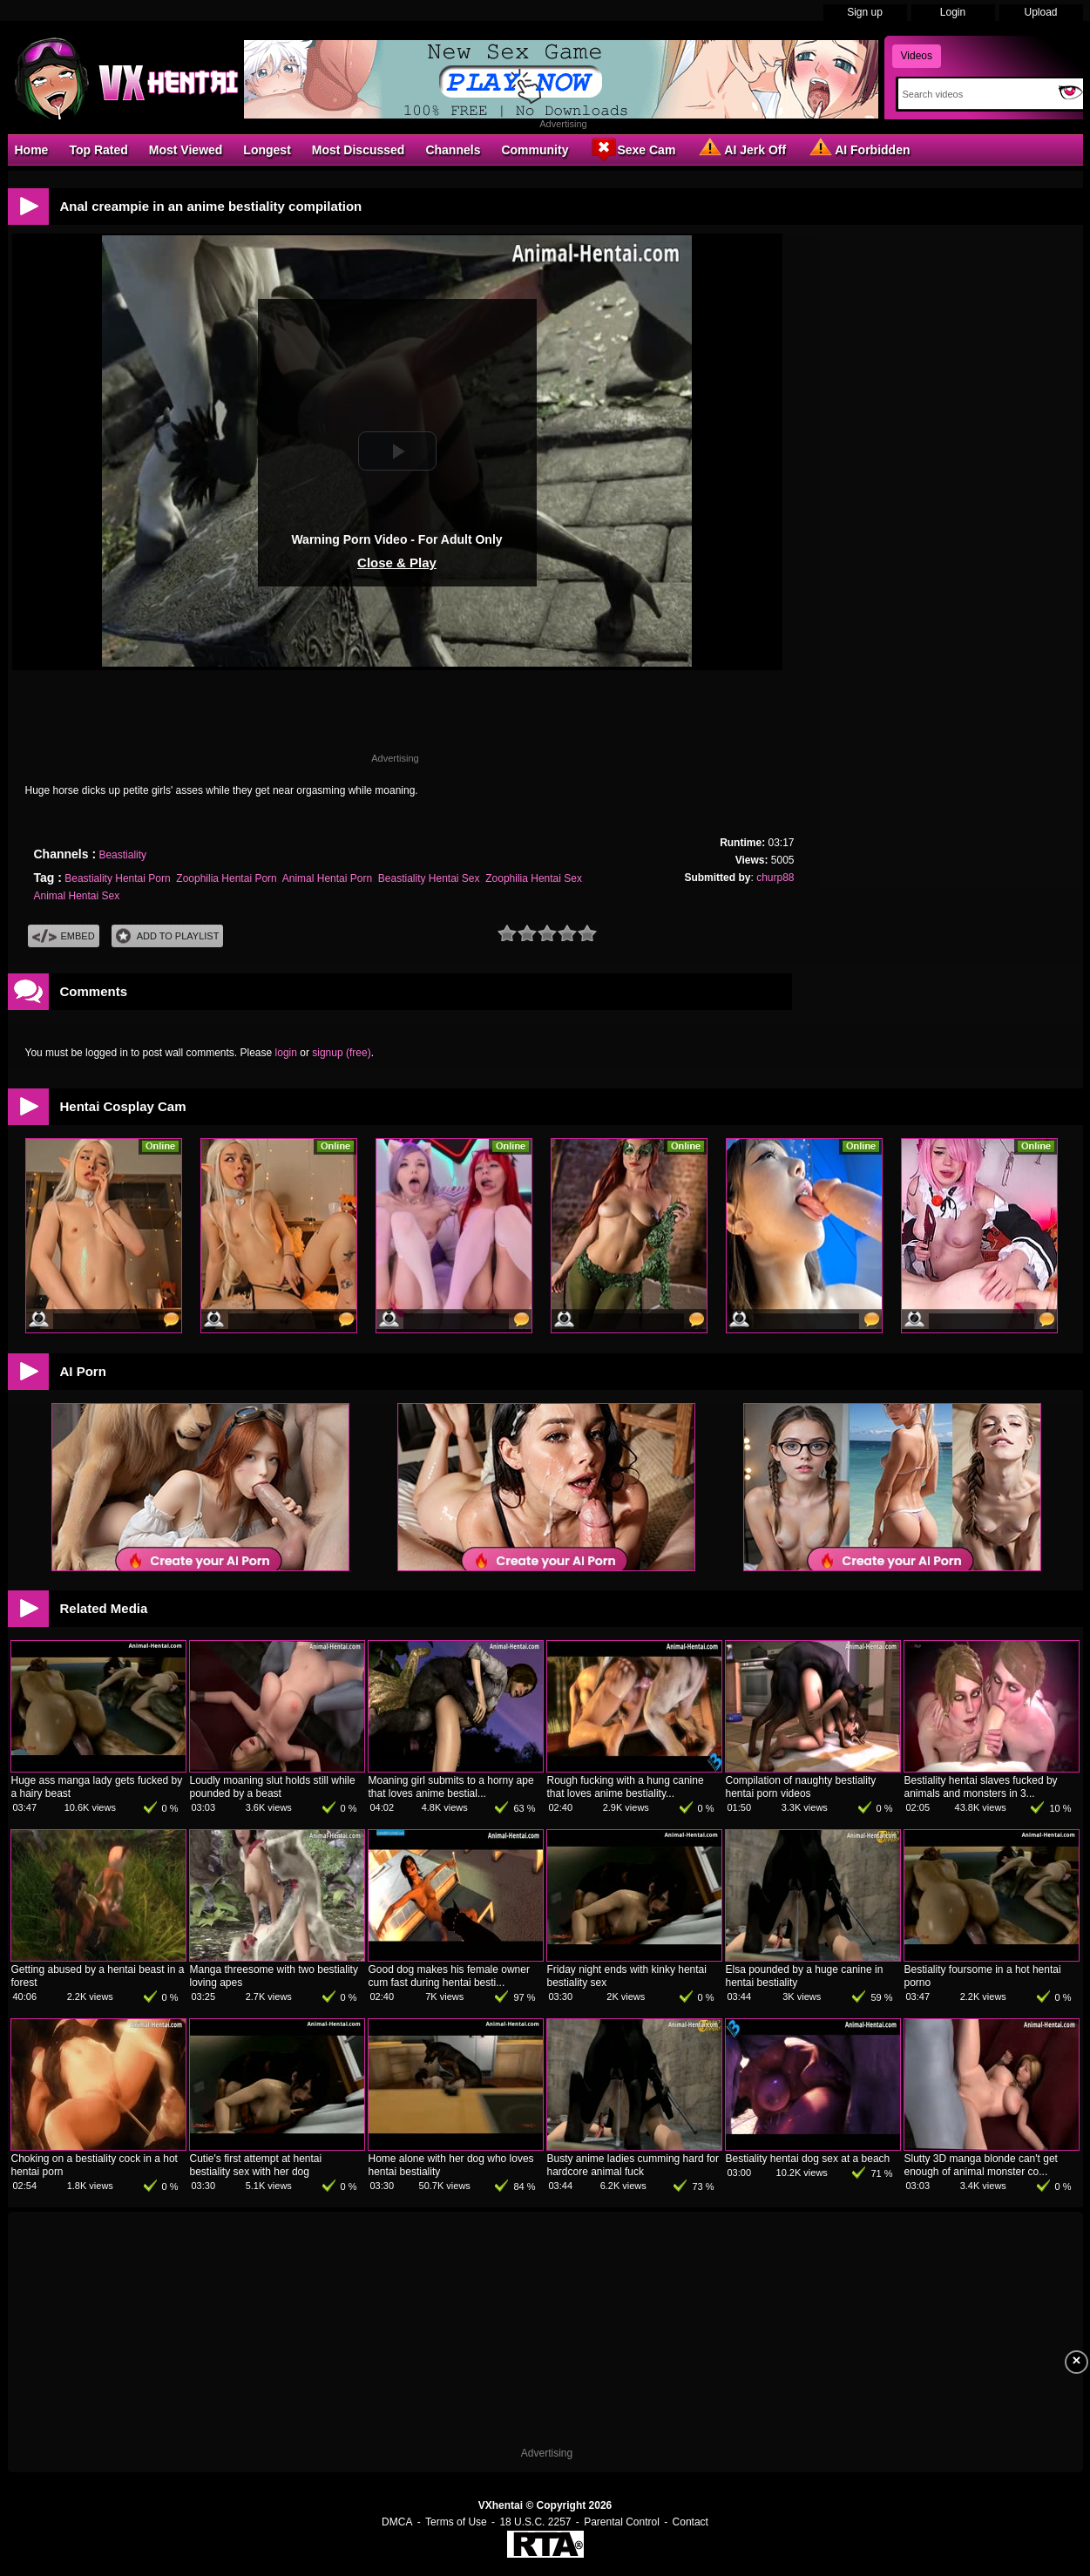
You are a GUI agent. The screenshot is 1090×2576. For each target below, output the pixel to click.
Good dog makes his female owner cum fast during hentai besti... (449, 1976)
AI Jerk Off (741, 149)
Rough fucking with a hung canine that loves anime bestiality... (625, 1787)
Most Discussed (358, 150)
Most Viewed (186, 150)
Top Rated (98, 150)
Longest (266, 150)
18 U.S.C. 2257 (535, 2522)
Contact (690, 2522)
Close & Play (397, 562)
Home (32, 150)
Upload (1040, 12)
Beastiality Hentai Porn (117, 878)
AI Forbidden (858, 149)
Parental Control (622, 2522)
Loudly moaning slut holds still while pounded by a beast (272, 1787)
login (286, 1053)
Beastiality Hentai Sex (429, 878)
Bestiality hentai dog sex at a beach (808, 2158)
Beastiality (122, 855)
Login (952, 12)
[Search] (974, 94)
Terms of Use (456, 2522)
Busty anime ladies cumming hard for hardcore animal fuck (633, 2165)
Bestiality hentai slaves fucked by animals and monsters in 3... (981, 1787)
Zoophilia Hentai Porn (226, 878)
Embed (63, 936)
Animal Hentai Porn (327, 878)
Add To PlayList (168, 936)
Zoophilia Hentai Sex (533, 878)
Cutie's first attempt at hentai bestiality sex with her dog (256, 2165)
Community (534, 150)
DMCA (397, 2522)
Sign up (865, 12)
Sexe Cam (632, 149)
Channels (452, 150)
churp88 (775, 877)
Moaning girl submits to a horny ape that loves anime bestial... (451, 1787)
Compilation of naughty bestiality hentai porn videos (801, 1787)
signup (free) (341, 1053)
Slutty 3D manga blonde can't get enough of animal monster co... (981, 2165)
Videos (916, 56)
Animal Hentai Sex (77, 896)
